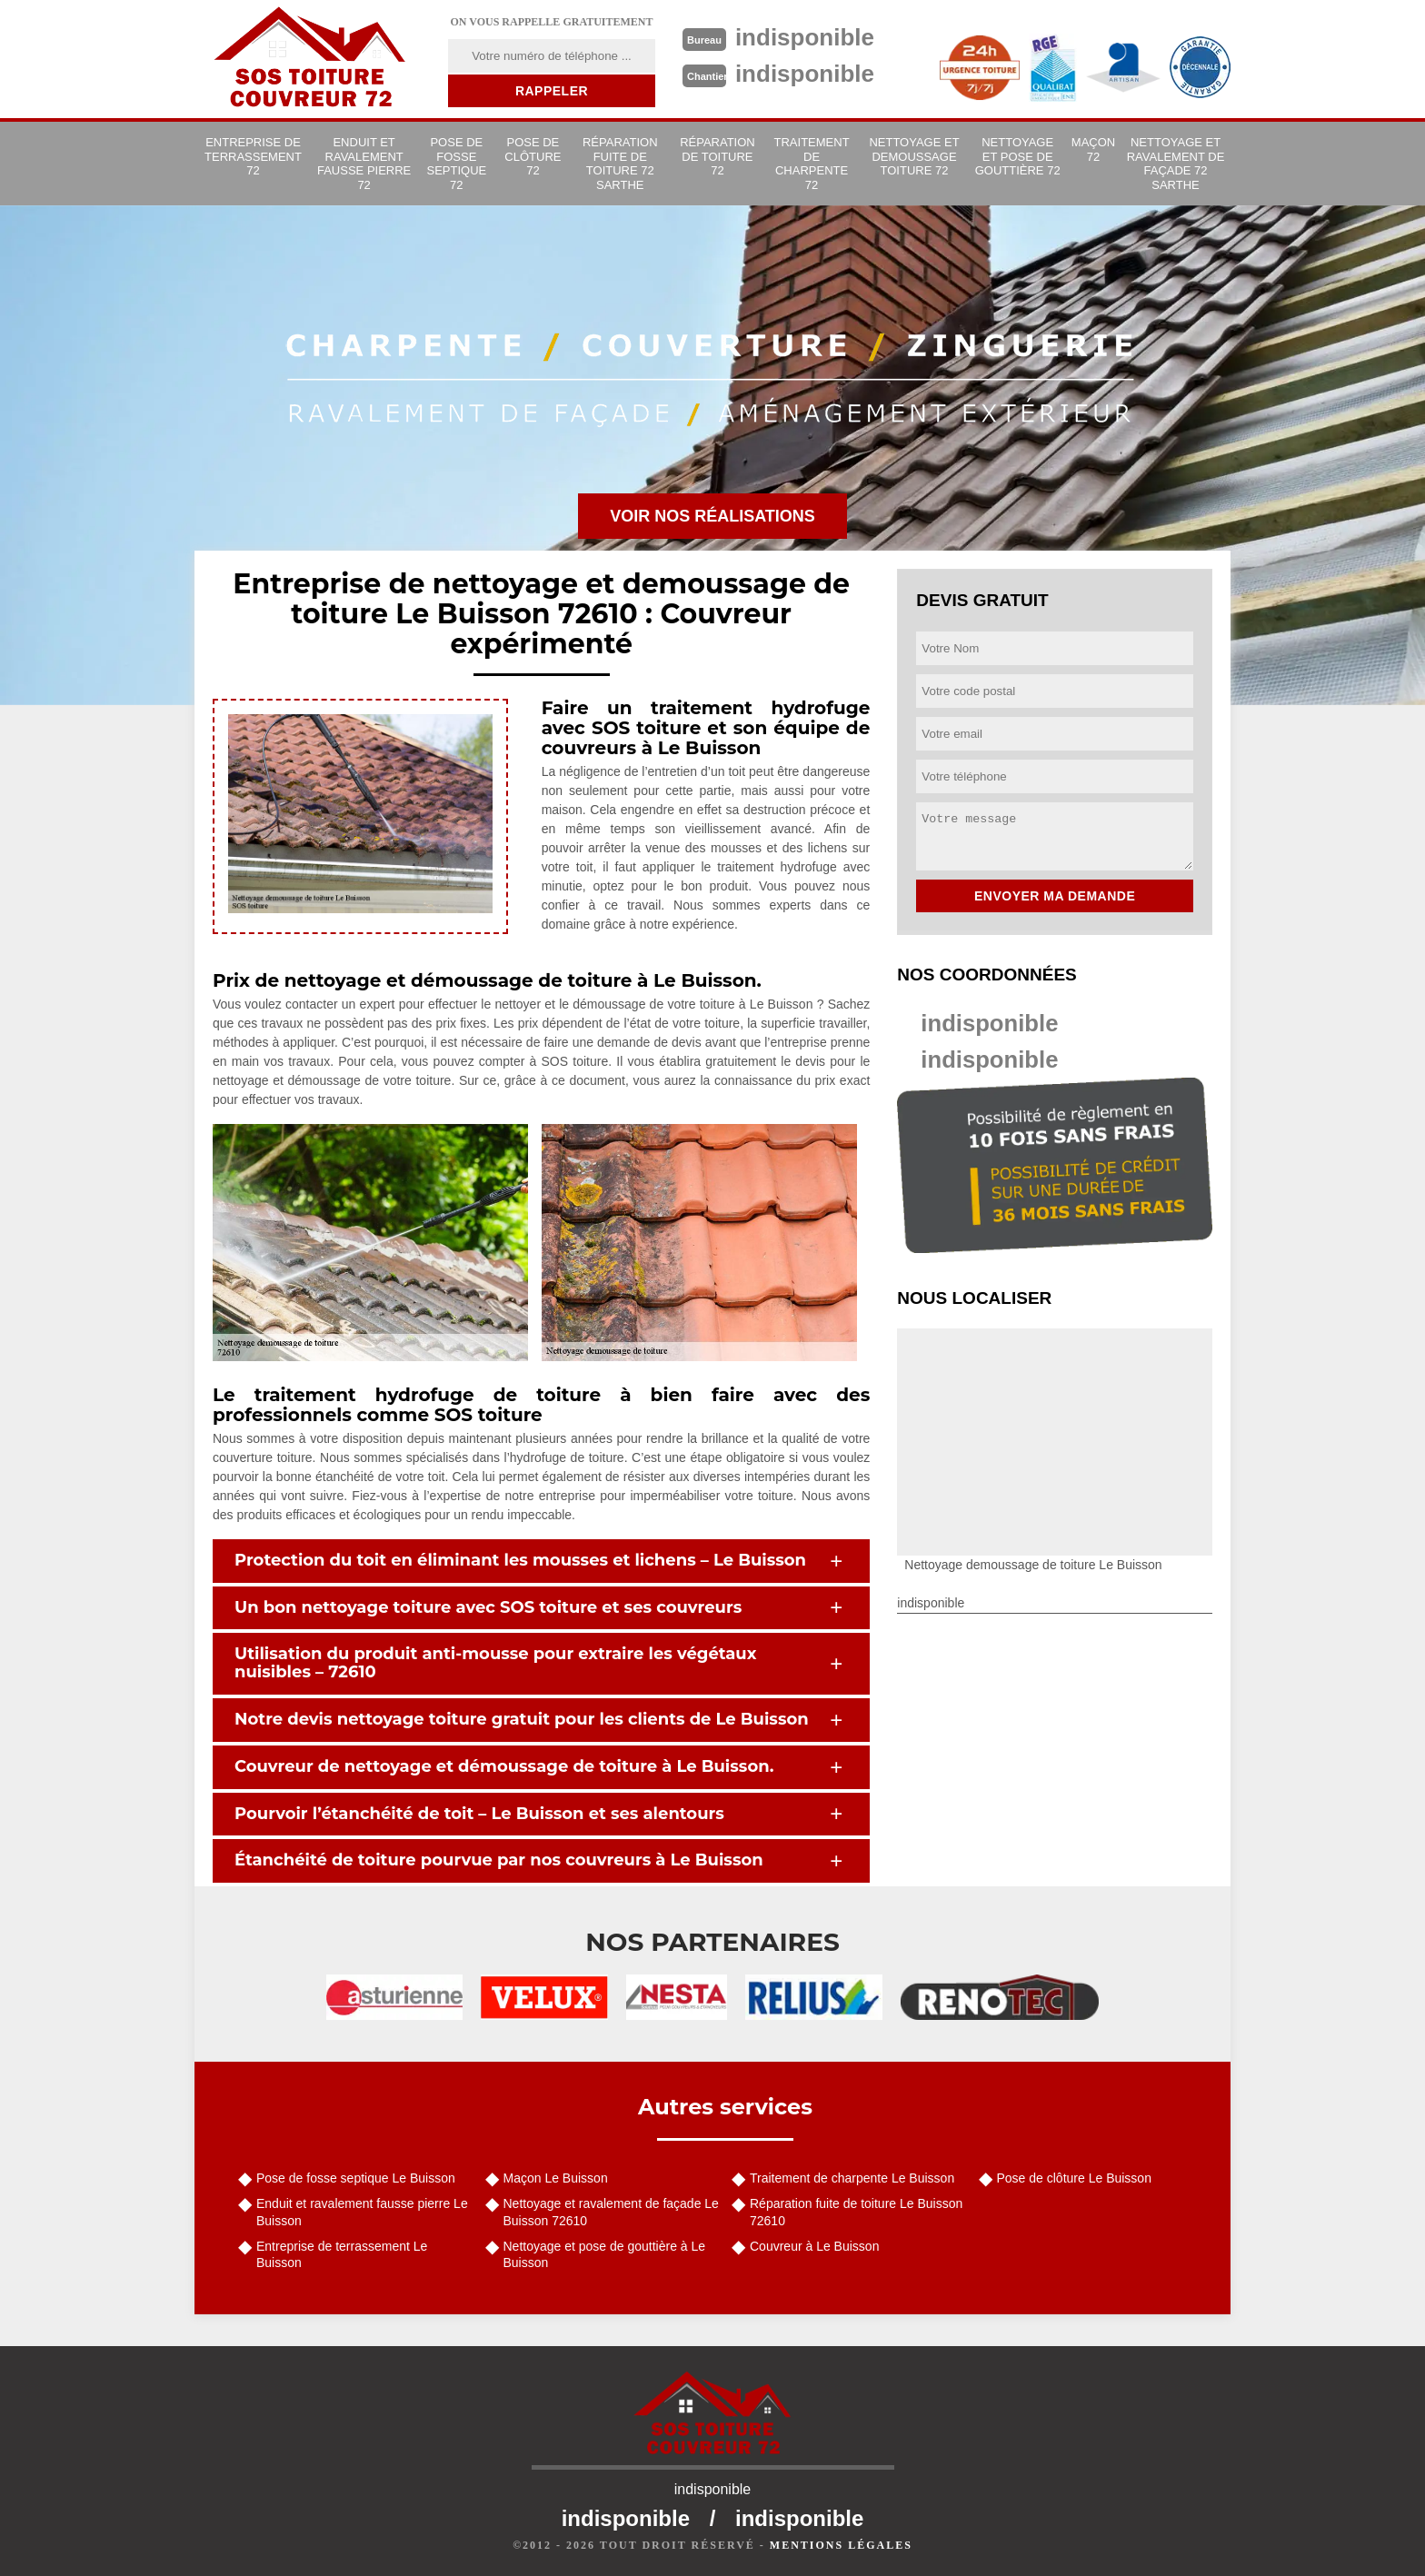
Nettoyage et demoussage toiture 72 (914, 156)
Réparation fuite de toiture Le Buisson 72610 (856, 2211)
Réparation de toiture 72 (717, 156)
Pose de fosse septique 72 (456, 163)
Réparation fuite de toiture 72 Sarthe (620, 163)
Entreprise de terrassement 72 (253, 156)
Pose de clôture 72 (532, 156)
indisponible (990, 1023)
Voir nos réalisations (712, 516)
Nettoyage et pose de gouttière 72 (1018, 156)
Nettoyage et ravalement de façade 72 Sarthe (1176, 163)
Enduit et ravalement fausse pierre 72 (364, 163)
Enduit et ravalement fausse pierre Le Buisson (362, 2211)
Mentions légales (841, 2545)
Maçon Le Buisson (555, 2178)
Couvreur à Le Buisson (814, 2246)
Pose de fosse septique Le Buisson (355, 2178)
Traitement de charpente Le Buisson (852, 2178)
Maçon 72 (1093, 149)
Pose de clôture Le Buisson (1074, 2178)
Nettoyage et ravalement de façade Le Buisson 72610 (611, 2211)
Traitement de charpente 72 (812, 163)
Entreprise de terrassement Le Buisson (341, 2254)
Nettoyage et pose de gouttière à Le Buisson (604, 2254)
